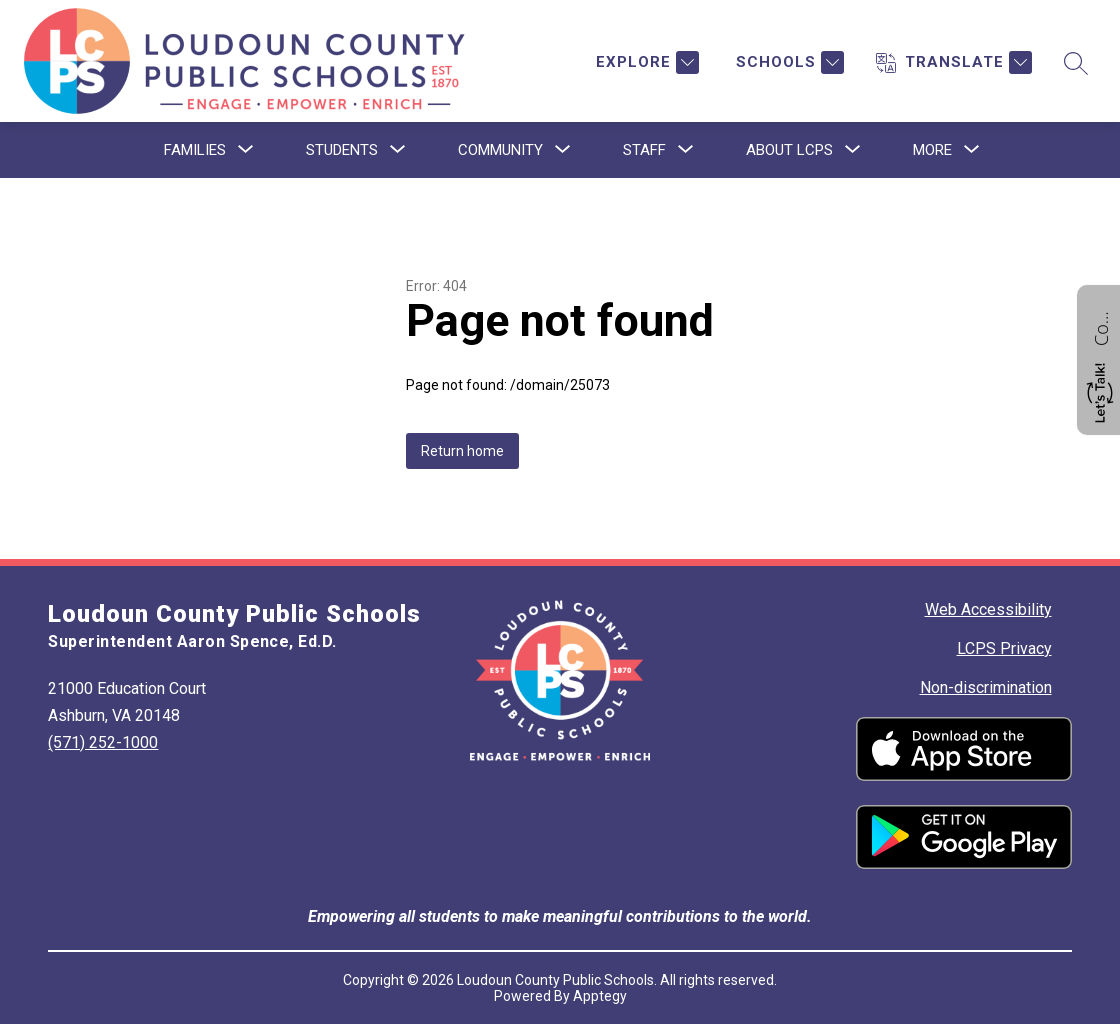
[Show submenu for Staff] (644, 150)
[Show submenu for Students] (342, 150)
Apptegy (600, 996)
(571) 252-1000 (103, 742)
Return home (462, 451)
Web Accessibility (988, 609)
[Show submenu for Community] (500, 150)
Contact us (1101, 326)
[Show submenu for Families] (195, 150)
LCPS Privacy (1004, 648)
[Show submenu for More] (932, 150)
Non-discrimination (986, 687)
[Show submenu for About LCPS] (789, 150)
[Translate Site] (954, 62)
